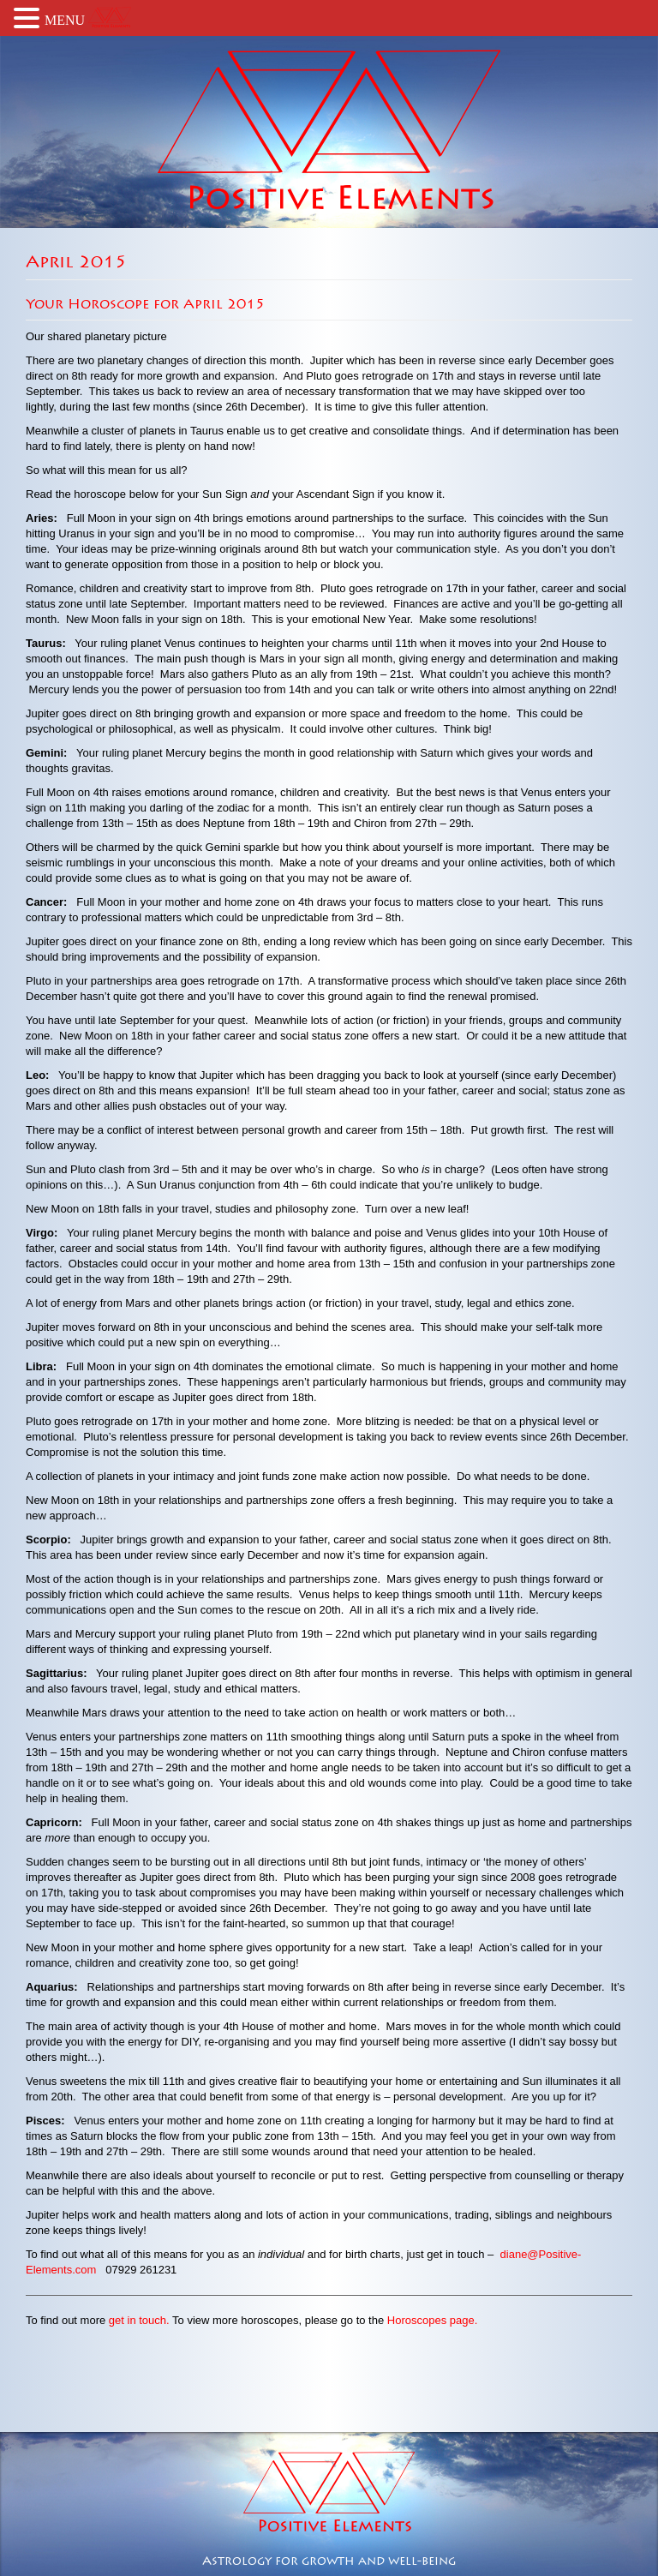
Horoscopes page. (432, 2320)
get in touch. (139, 2320)
